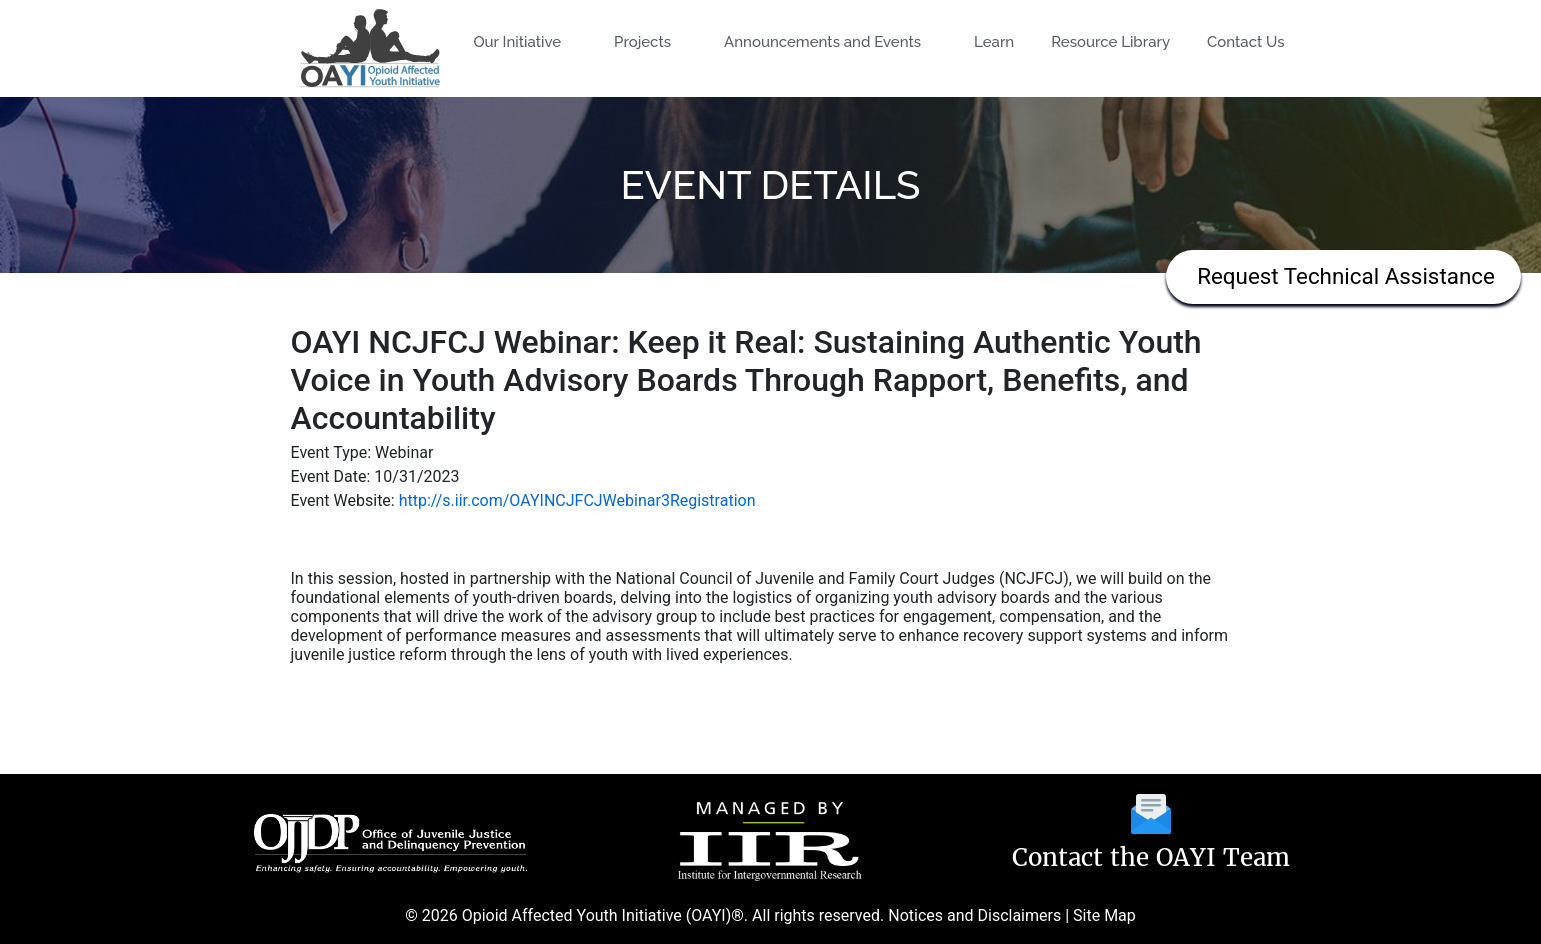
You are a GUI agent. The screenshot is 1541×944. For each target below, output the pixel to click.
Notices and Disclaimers (974, 915)
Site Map (1104, 915)
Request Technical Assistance (1346, 276)
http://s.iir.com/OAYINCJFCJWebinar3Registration (577, 500)
